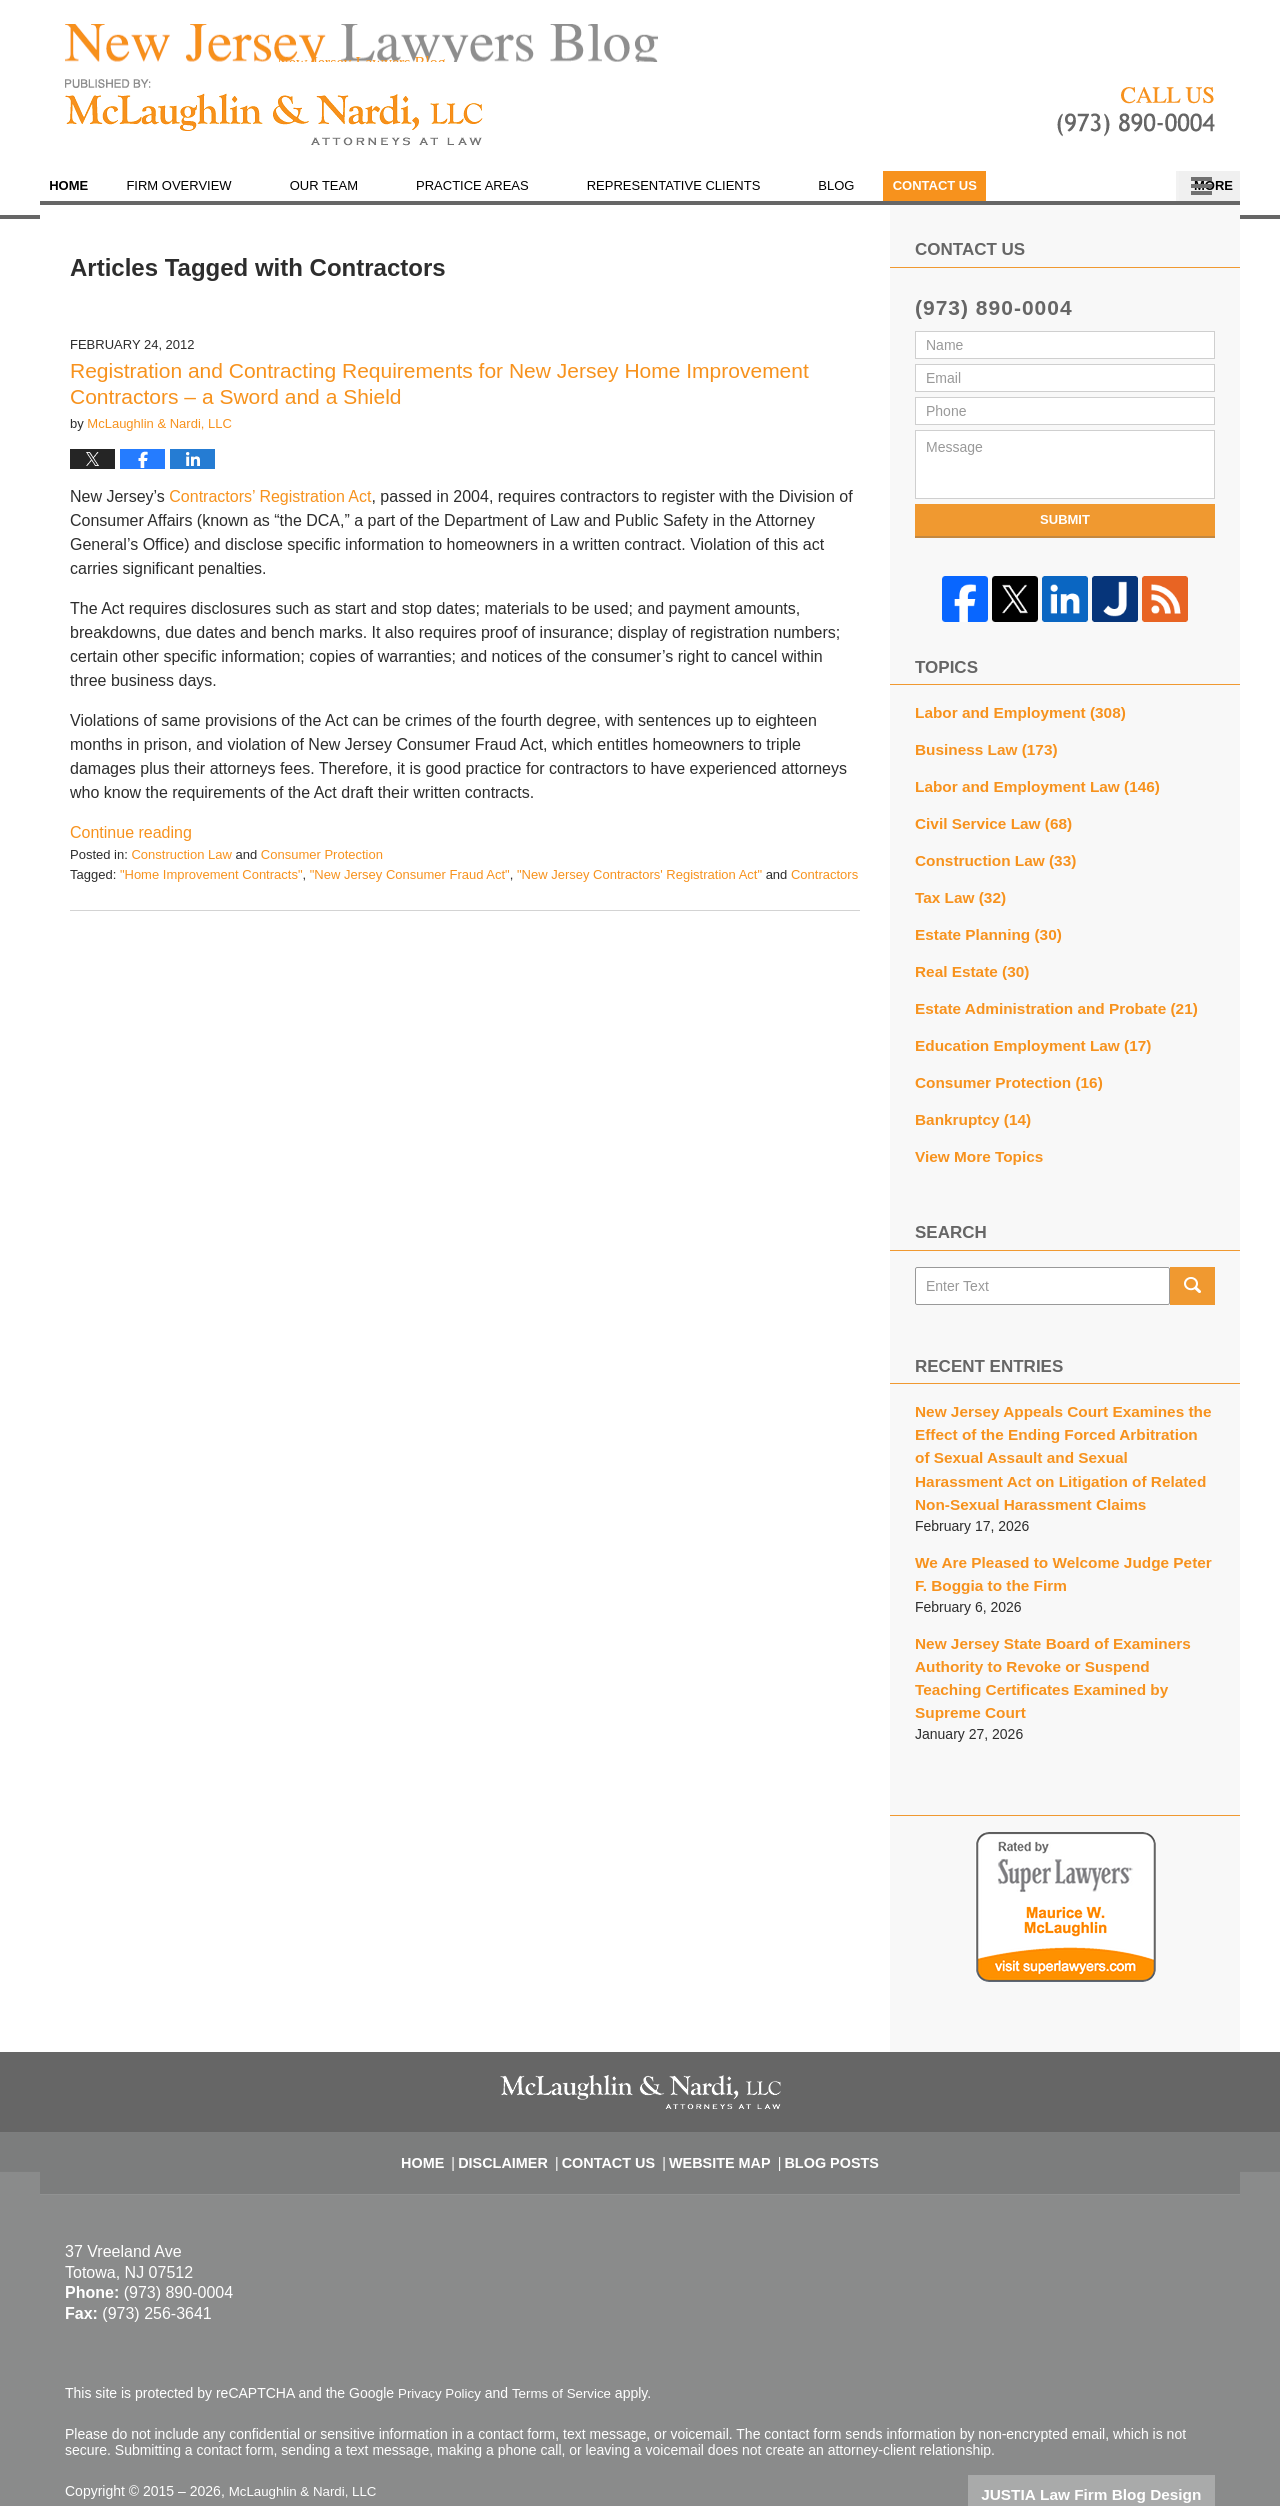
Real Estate (967, 968)
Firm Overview (218, 199)
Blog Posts (818, 2094)
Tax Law (956, 898)
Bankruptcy (968, 1108)
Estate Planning (982, 933)
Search (1192, 1271)
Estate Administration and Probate (1044, 1003)
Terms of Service (568, 2335)
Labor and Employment (1011, 723)
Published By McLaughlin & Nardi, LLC (1136, 126)
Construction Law (181, 868)
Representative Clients (713, 199)
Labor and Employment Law (1026, 793)
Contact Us (1133, 199)
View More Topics (973, 1143)
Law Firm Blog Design (1119, 2435)
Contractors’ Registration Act (270, 510)
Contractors (824, 887)
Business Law (980, 758)
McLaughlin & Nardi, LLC (307, 2433)
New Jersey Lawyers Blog (274, 126)
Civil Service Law (986, 828)
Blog (876, 199)
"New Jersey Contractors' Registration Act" (639, 887)
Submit (1065, 533)
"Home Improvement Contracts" (211, 887)
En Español (993, 199)
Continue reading (131, 846)
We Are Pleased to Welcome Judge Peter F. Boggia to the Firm (1057, 1546)
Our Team (363, 199)
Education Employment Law (1023, 1038)
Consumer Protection (322, 868)
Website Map (717, 2094)
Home (88, 199)
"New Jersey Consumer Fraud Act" (410, 887)
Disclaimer (519, 2094)
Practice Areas (512, 199)
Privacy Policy (441, 2335)
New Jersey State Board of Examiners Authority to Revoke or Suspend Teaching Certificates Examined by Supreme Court (1054, 1634)
